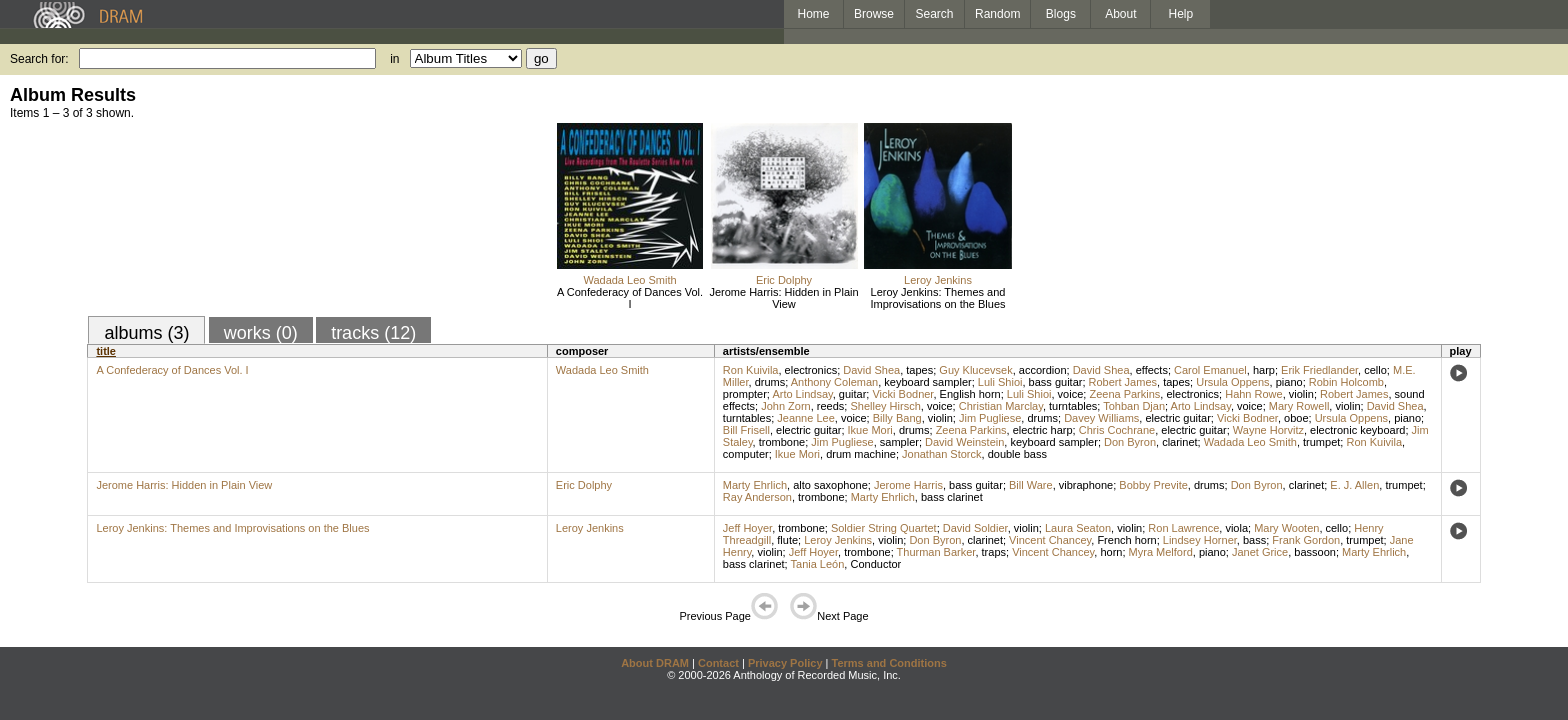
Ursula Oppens (1232, 382)
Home (813, 14)
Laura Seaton (1078, 528)
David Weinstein (964, 442)
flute (787, 540)
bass (1254, 540)
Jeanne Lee (806, 418)
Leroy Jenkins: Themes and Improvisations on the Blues (937, 298)
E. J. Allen (1354, 485)
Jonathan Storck (942, 454)
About (1120, 14)
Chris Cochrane (1117, 430)
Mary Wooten (1286, 528)
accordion (1043, 370)
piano (1289, 382)
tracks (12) (373, 333)
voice (1071, 394)
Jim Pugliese (990, 418)
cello (1375, 370)
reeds (831, 406)
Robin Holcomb (1346, 382)
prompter (745, 394)
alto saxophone (830, 485)
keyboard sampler (927, 382)
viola (1236, 528)
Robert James (1123, 382)
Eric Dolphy (784, 280)
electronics (811, 370)
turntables (1073, 406)
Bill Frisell (746, 430)
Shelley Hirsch (885, 406)
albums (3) (146, 333)
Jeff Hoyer (747, 528)
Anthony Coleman (834, 382)
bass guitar (1056, 382)
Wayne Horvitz (1268, 430)
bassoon (1315, 552)
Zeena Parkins (1124, 394)
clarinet (1179, 442)
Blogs (1061, 14)
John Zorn (786, 406)
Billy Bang (897, 418)
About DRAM (655, 663)
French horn (1126, 540)
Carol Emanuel (1210, 370)
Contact (718, 663)
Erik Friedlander (1319, 370)
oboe (1296, 418)
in (394, 59)
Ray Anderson (757, 497)
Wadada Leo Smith (629, 280)
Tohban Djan (1134, 406)
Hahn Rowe (1253, 394)
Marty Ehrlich (755, 485)
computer (746, 454)
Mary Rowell (1299, 406)
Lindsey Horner (1200, 540)
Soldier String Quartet (884, 528)
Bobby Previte (1153, 485)
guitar (853, 394)
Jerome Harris (908, 485)
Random (997, 14)
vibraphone (1086, 485)
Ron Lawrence (1183, 528)
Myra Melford (1161, 552)
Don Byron (1130, 442)
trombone (782, 442)
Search (935, 14)
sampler (899, 442)
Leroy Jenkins (938, 280)
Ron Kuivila (751, 370)
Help (1181, 14)
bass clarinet (952, 497)
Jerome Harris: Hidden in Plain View (783, 298)
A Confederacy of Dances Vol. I (630, 298)
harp (1264, 370)
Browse (874, 14)
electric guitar (1177, 418)
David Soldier (975, 528)
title (106, 351)
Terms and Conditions (889, 663)
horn (1111, 552)
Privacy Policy (785, 663)
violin (1301, 394)
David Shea (871, 370)
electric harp (1043, 430)
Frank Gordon (1306, 540)
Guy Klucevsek (975, 370)
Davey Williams (1101, 418)
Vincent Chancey (1050, 540)
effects (1152, 370)
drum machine (861, 454)
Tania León (818, 564)
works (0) (261, 333)
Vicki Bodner (902, 394)
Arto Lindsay (802, 394)
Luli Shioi (1000, 382)
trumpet (1321, 442)
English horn (970, 394)
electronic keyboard (1357, 430)
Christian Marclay (1001, 406)
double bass (1017, 454)
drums (770, 382)
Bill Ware (1031, 485)
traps (994, 552)
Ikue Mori (870, 430)
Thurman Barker (936, 552)
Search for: (39, 59)
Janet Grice (1260, 552)
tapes (919, 370)
